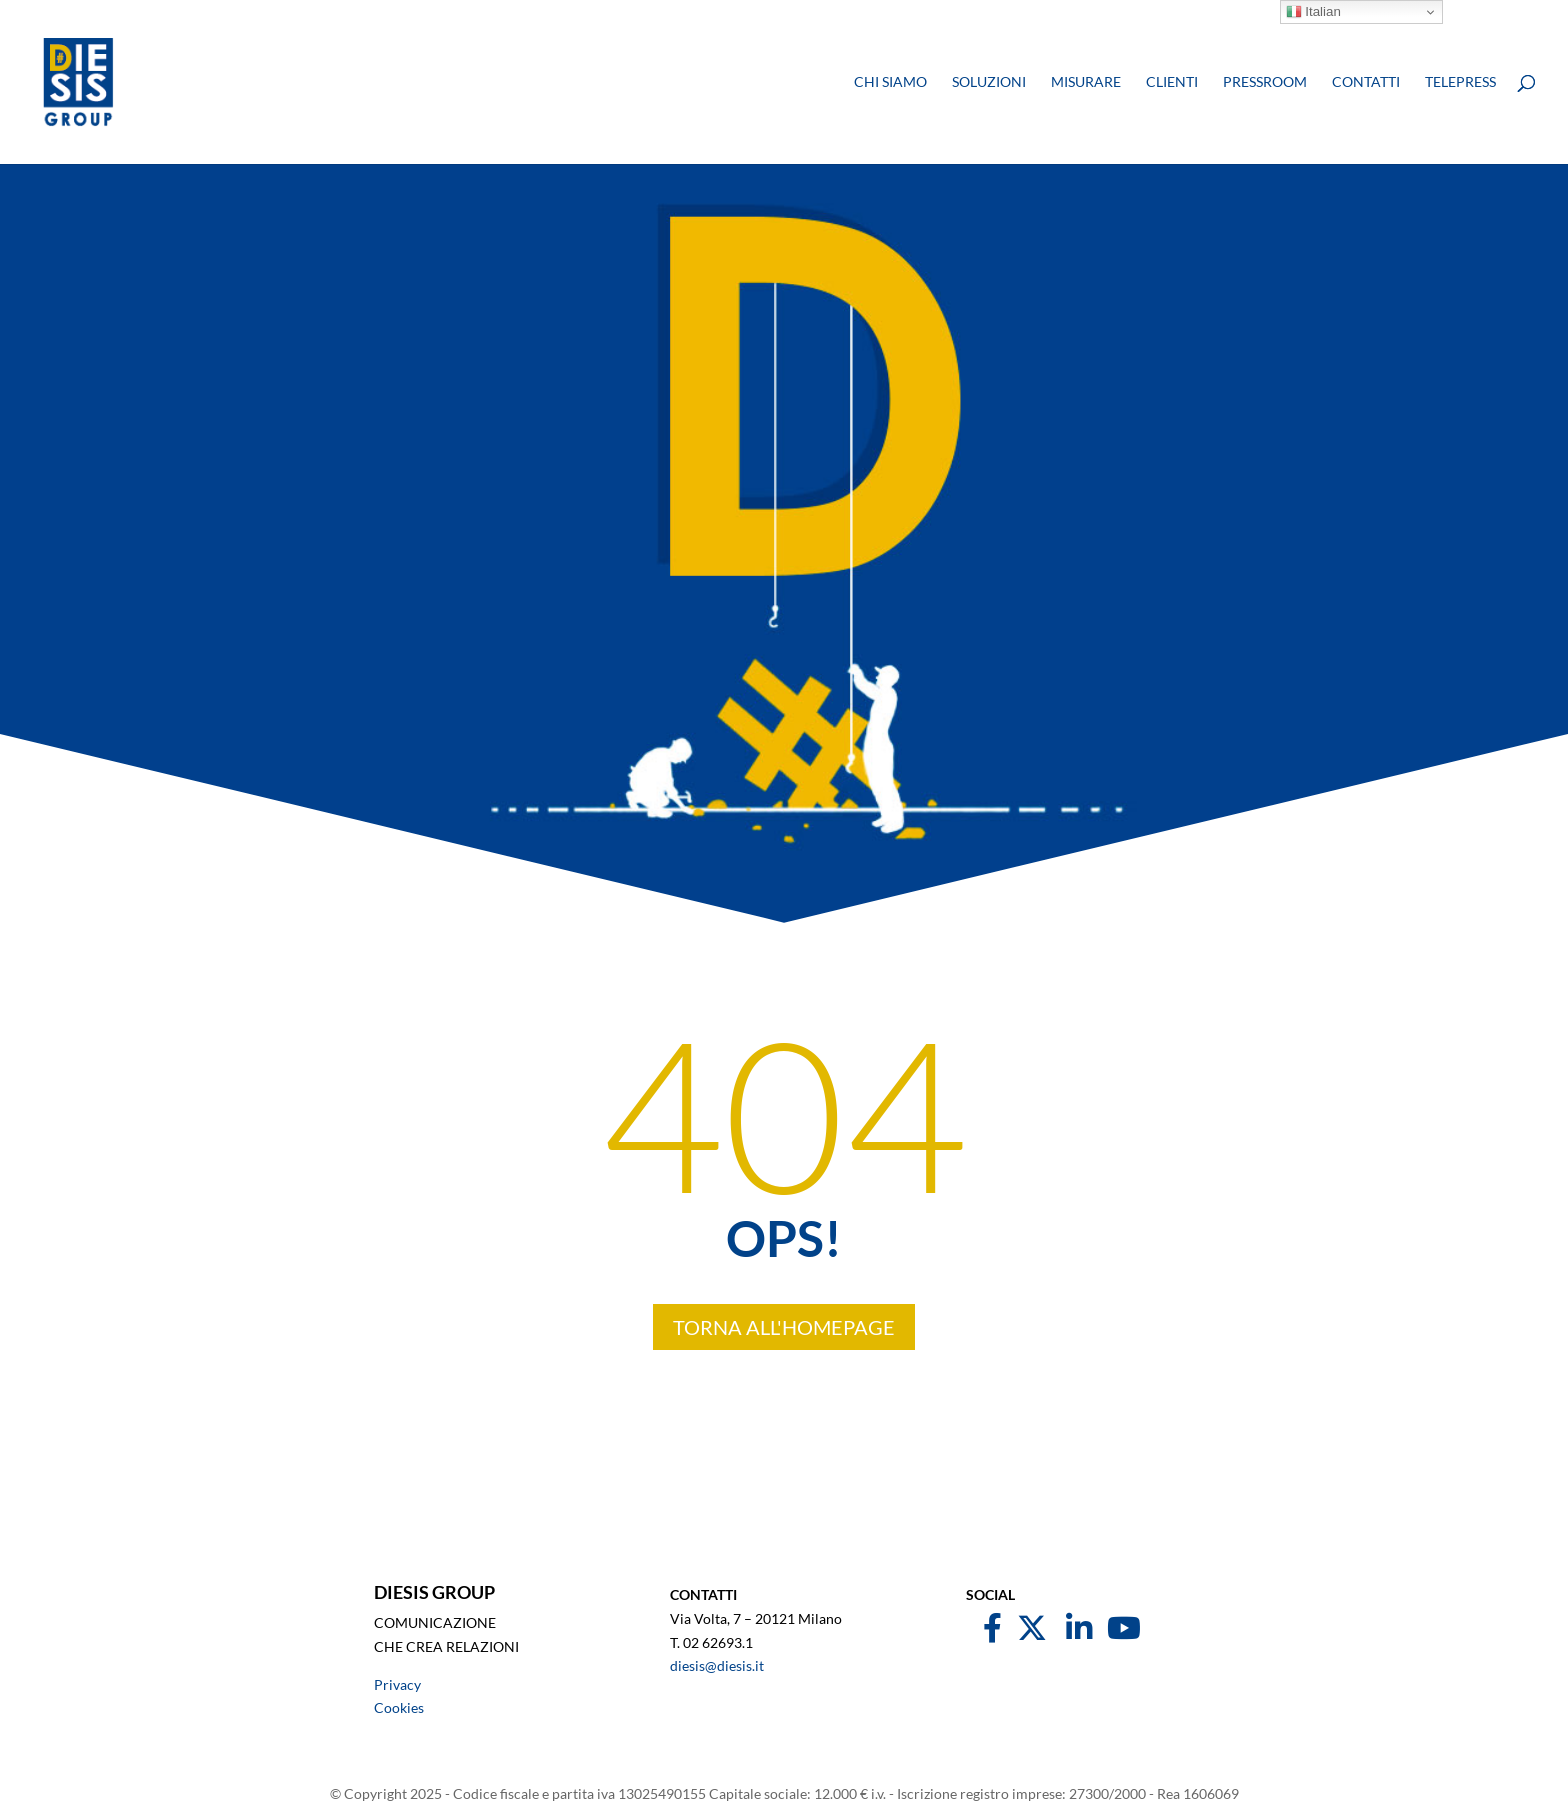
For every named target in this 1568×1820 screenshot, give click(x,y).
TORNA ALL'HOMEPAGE (784, 1327)
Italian (1313, 12)
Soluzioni (989, 82)
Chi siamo (890, 82)
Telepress (1460, 82)
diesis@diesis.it (717, 1665)
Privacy (397, 1684)
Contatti (1366, 82)
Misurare (1086, 82)
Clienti (1172, 82)
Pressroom (1265, 82)
